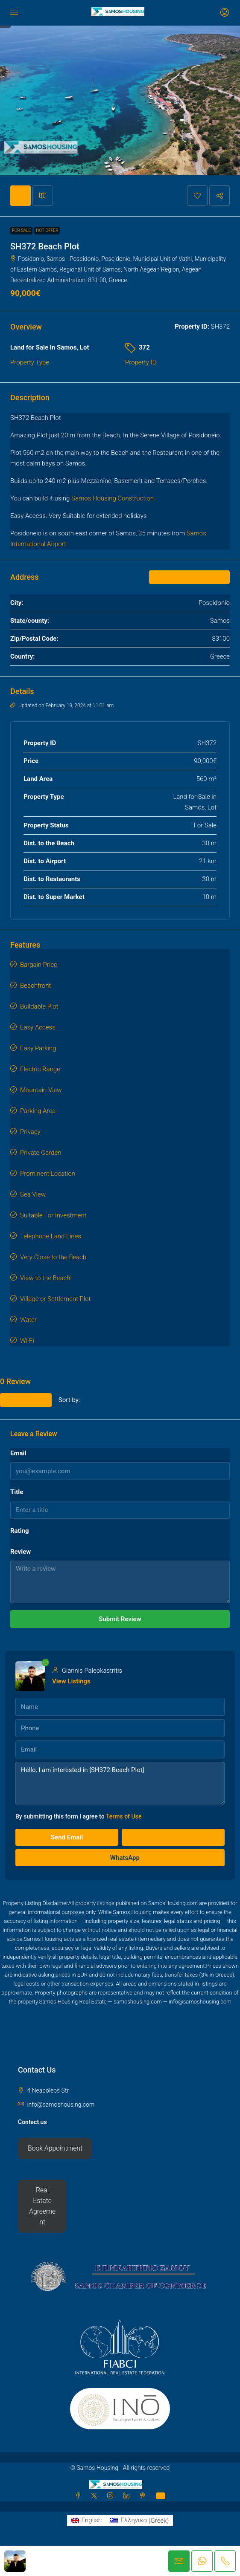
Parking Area (38, 1111)
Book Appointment (55, 2148)
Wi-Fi (27, 1340)
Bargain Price (38, 965)
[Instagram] (112, 2495)
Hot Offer (47, 230)
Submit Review (120, 1619)
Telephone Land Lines (50, 1236)
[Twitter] (95, 2495)
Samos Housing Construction (112, 498)
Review (20, 1551)
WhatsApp (120, 1858)
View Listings (71, 1681)
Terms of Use (123, 1816)
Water (28, 1320)
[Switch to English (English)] (86, 2521)
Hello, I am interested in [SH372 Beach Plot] (120, 1783)
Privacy (30, 1132)
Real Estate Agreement (42, 2206)
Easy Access (38, 1027)
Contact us (32, 2122)
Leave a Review (26, 1400)
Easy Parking (38, 1048)
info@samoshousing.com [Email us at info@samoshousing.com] (60, 2104)
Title (16, 1492)
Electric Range (40, 1069)
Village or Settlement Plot (55, 1299)
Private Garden (40, 1152)
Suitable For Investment (53, 1215)
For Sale (21, 230)
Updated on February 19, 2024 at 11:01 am (62, 705)
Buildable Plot (39, 1006)
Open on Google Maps (189, 577)
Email (18, 1453)
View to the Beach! (46, 1278)
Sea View (33, 1194)
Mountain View (41, 1090)
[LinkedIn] (128, 2495)
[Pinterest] (144, 2495)
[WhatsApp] (160, 2495)
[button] (197, 195)
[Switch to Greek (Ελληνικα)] (139, 2521)
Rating (19, 1531)
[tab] (20, 195)
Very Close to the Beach (53, 1257)
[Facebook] (79, 2495)
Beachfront (35, 985)
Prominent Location (47, 1173)
